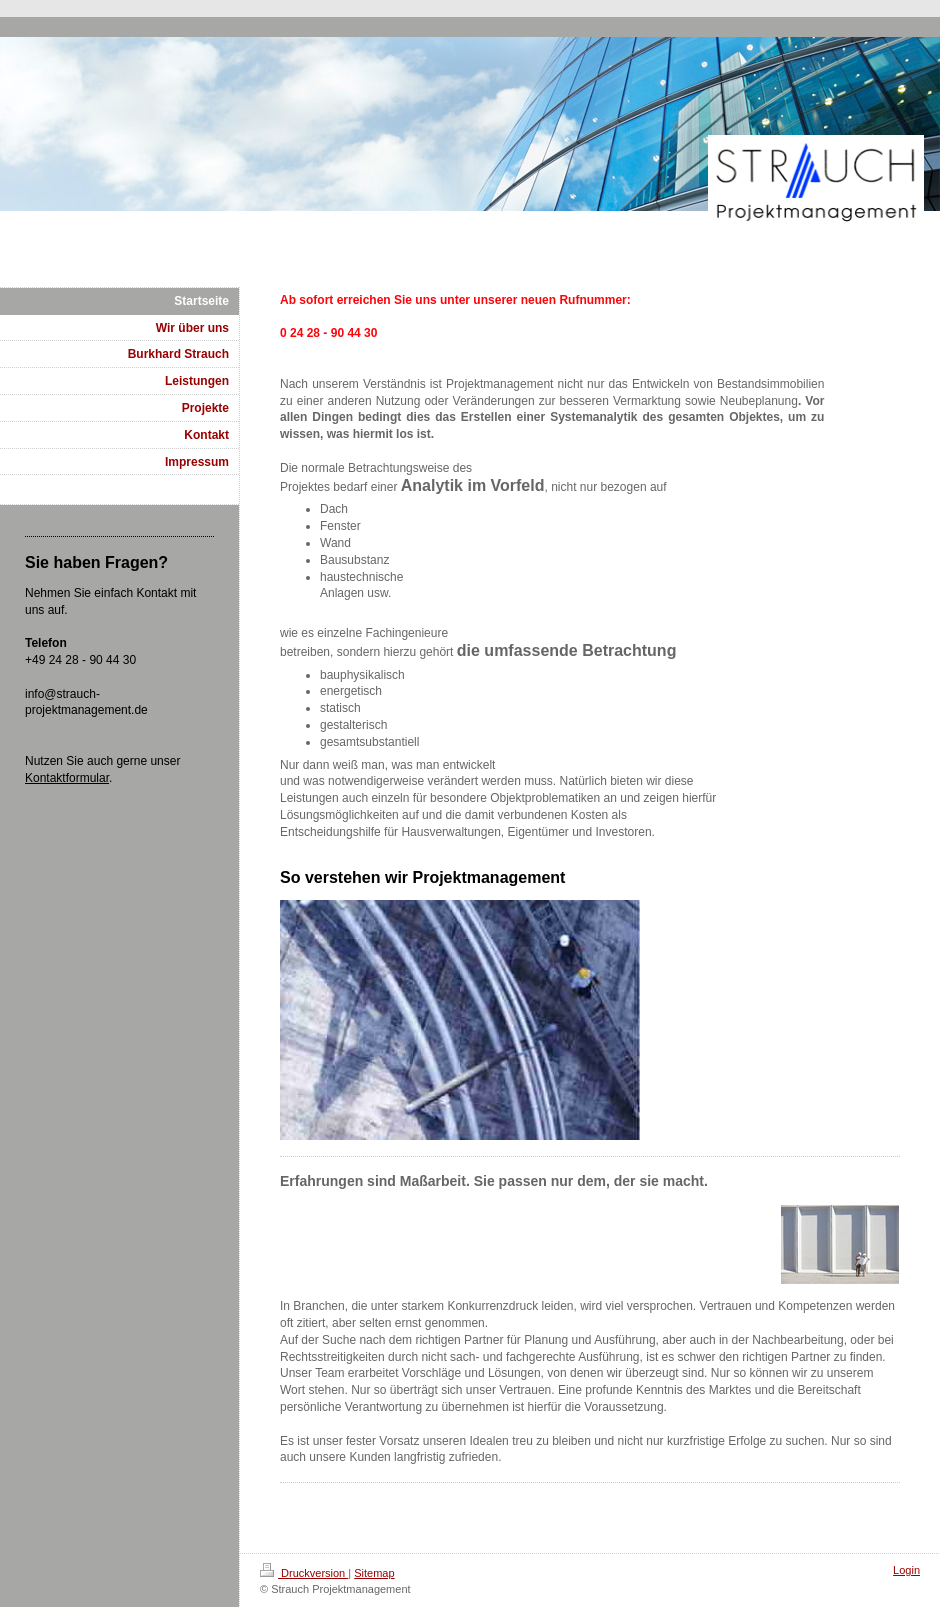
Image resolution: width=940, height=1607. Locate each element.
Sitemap (374, 1573)
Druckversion (304, 1573)
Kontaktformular (67, 778)
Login (906, 1570)
